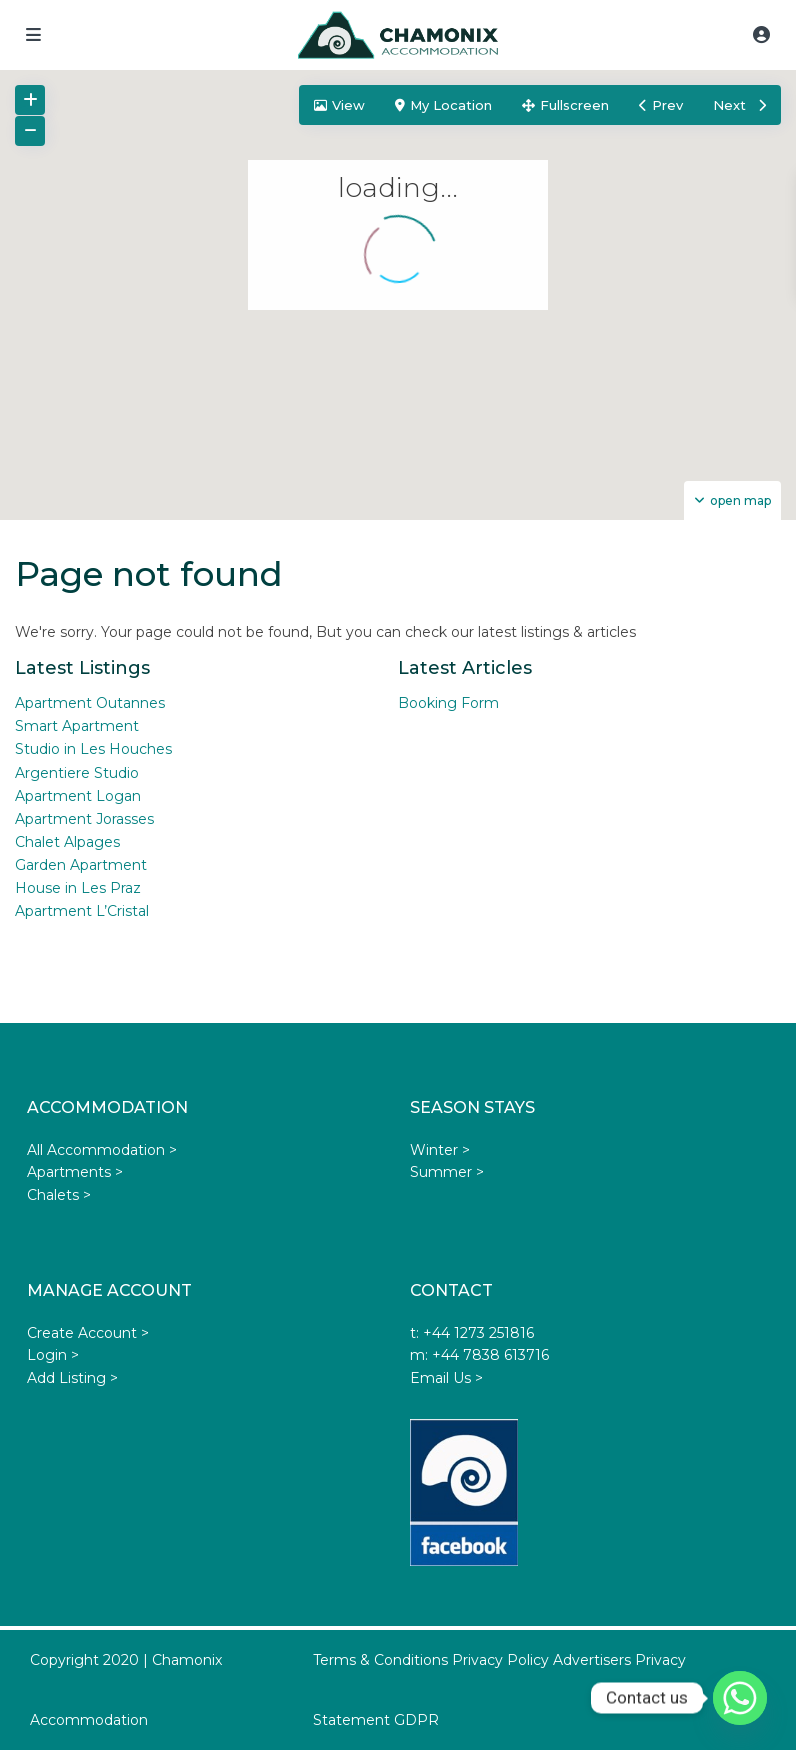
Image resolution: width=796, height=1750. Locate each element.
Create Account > (88, 1333)
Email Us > (446, 1378)
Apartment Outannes (90, 703)
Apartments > (75, 1172)
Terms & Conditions (380, 1660)
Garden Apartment (81, 865)
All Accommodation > (102, 1150)
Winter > (440, 1150)
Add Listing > (72, 1378)
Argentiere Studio (77, 773)
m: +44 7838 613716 (479, 1355)
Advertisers (592, 1660)
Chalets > (59, 1195)
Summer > (447, 1172)
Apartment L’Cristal (82, 911)
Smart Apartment (77, 726)
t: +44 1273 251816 (472, 1333)
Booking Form (448, 703)
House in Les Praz (78, 888)
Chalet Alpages (67, 842)
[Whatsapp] (740, 1698)
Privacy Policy (500, 1660)
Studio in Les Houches (93, 749)
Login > (53, 1355)
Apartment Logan (78, 796)
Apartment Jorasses (84, 819)
